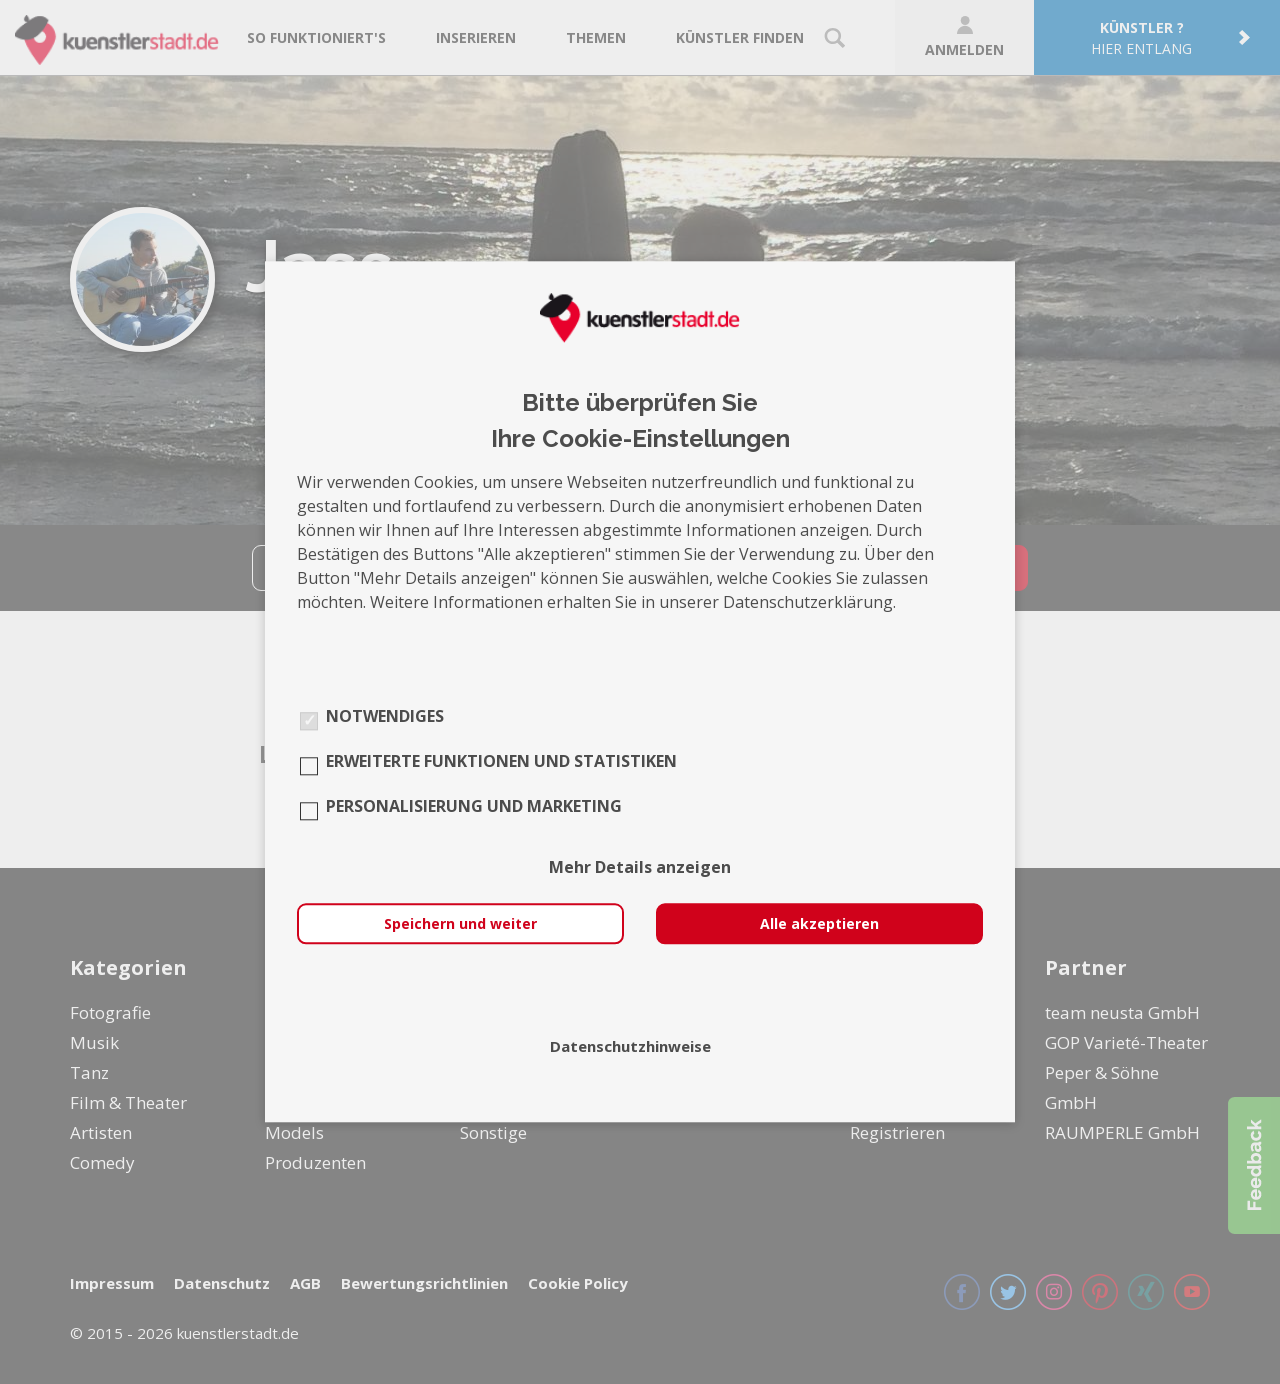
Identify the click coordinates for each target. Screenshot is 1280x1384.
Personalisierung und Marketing (474, 807)
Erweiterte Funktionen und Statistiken (501, 762)
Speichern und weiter (460, 924)
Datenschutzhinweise (630, 1047)
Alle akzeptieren (819, 924)
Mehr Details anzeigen (640, 868)
